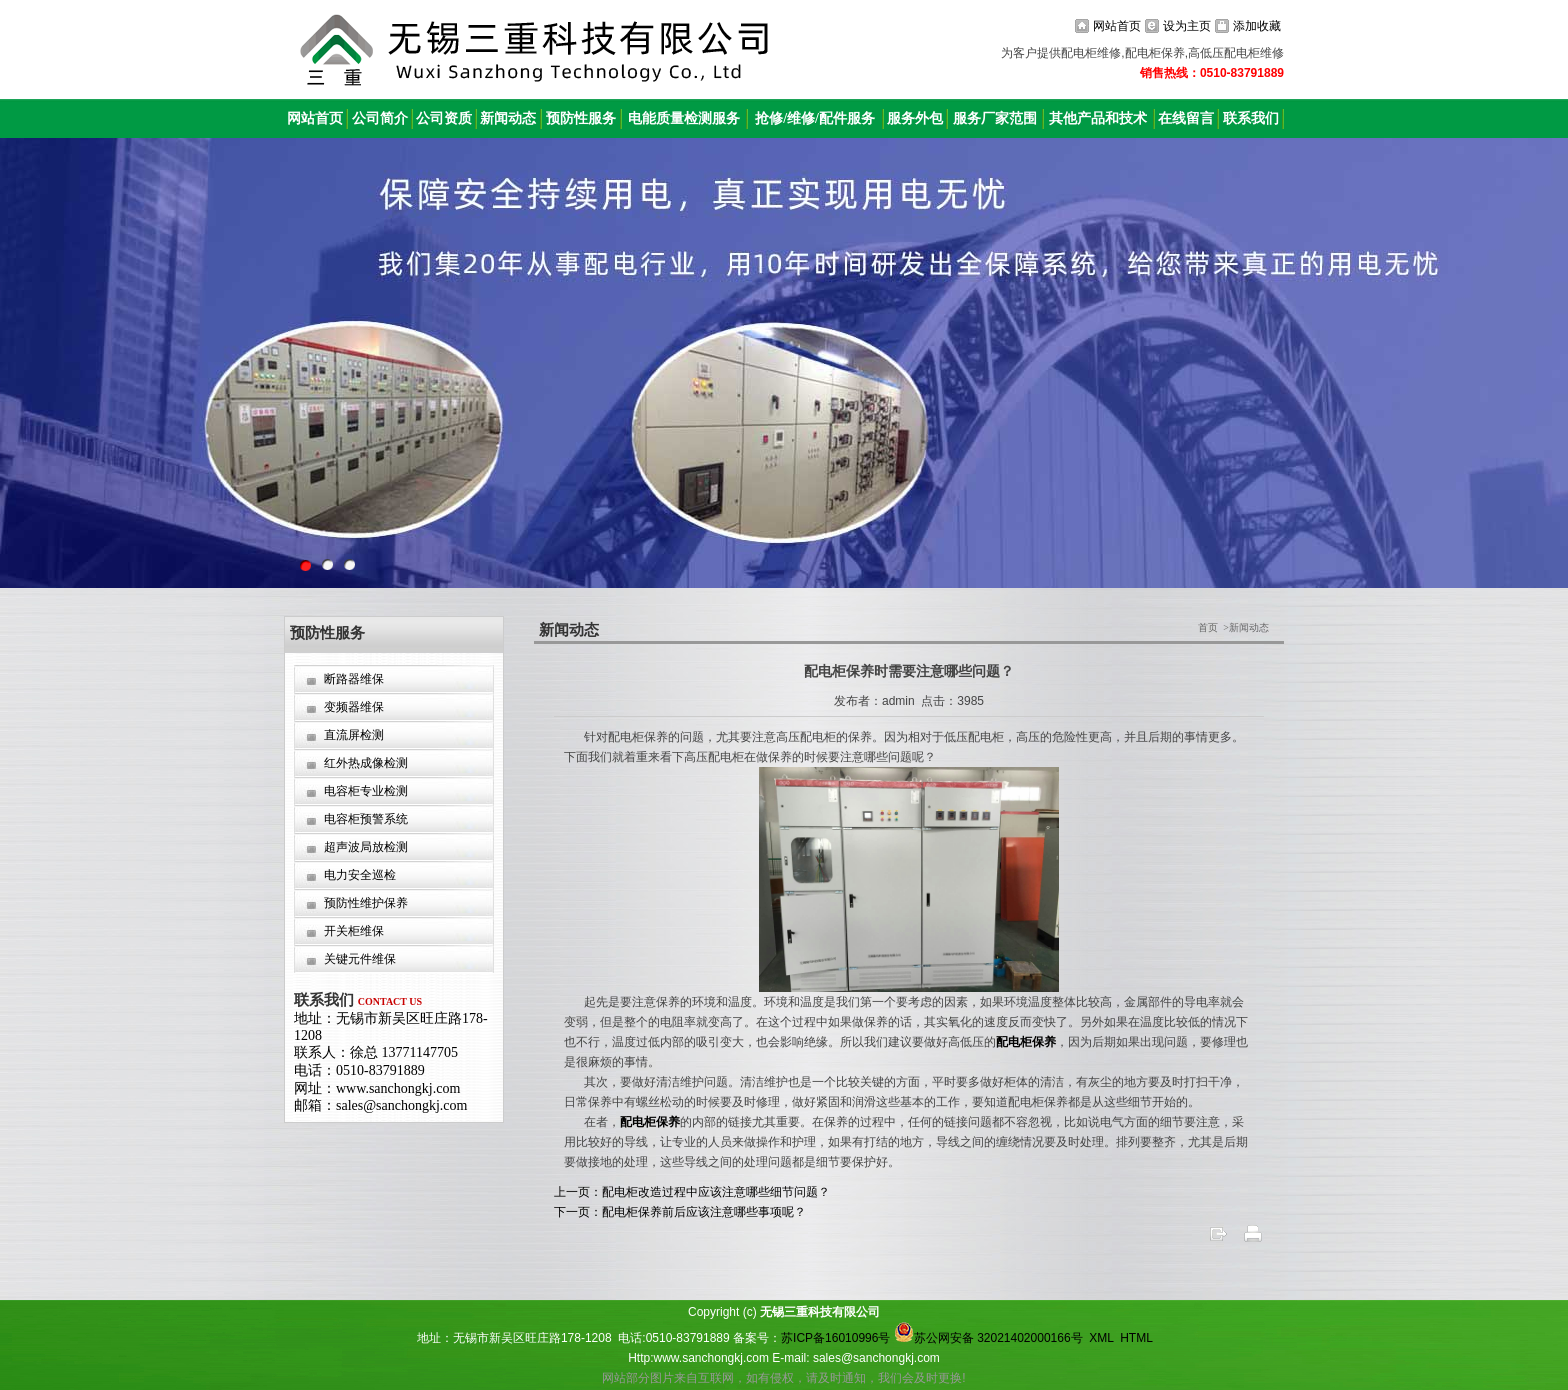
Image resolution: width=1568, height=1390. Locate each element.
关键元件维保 (360, 959)
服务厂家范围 (995, 118)
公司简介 (380, 118)
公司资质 (444, 118)
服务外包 (915, 118)
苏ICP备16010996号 (835, 1338)
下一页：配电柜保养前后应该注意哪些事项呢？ (680, 1212)
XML (1101, 1338)
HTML (1136, 1338)
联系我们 (1251, 118)
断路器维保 (354, 679)
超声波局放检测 (366, 847)
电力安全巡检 (360, 875)
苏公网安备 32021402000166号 (988, 1338)
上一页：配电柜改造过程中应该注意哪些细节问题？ (692, 1192)
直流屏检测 (354, 735)
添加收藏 (1257, 26)
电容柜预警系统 (366, 819)
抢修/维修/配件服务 (815, 118)
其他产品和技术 (1098, 118)
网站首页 (1117, 26)
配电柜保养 (1026, 1042)
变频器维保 (354, 707)
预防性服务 (581, 118)
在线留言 (1186, 118)
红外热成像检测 (366, 763)
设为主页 (1187, 26)
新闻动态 (508, 118)
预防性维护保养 (366, 903)
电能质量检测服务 (684, 118)
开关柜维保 (354, 931)
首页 (1208, 627)
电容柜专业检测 (366, 791)
